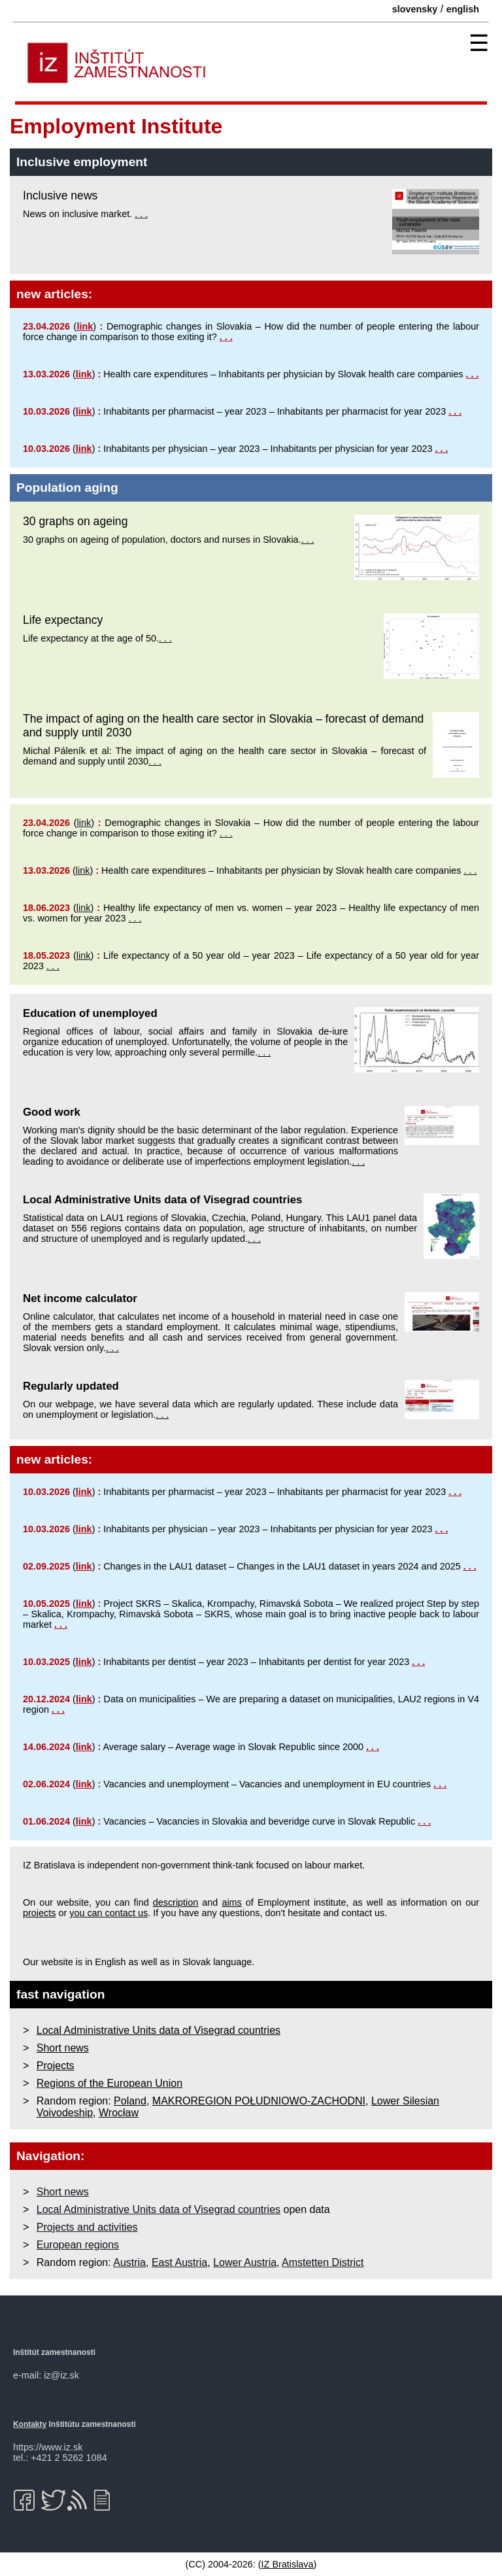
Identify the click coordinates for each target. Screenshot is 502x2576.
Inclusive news (60, 195)
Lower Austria (244, 2262)
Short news (63, 2047)
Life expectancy (63, 620)
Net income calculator (80, 1298)
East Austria (179, 2262)
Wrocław (119, 2112)
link (84, 326)
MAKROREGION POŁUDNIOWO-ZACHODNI (258, 2100)
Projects (56, 2065)
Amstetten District (322, 2262)
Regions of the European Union (109, 2083)
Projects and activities (87, 2227)
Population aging (67, 487)
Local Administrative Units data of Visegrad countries (162, 1200)
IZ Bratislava (287, 2564)
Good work (51, 1112)
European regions (78, 2244)
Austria (129, 2262)
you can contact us (108, 1913)
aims (231, 1902)
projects (39, 1913)
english (462, 9)
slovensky (415, 9)
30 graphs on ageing (75, 521)
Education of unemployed (90, 1013)
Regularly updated (71, 1386)
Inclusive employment (81, 162)
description (176, 1902)
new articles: (54, 294)
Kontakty (29, 2424)
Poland (130, 2100)
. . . (141, 214)
